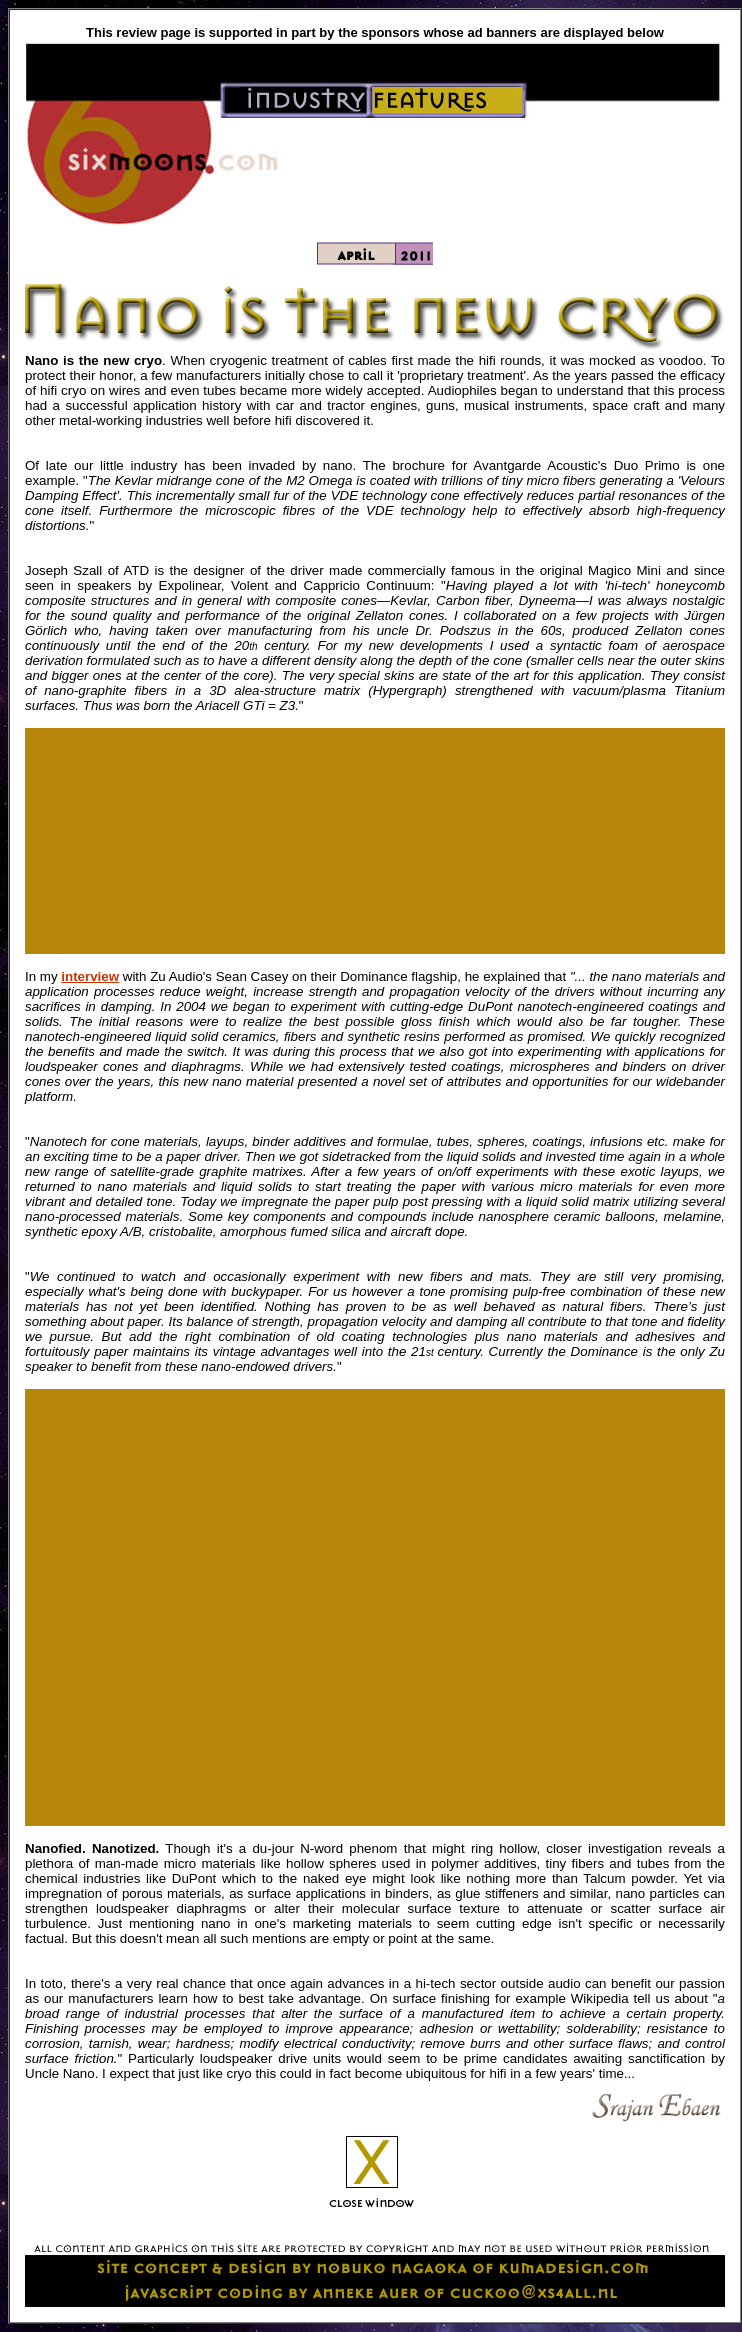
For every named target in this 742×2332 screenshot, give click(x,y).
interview (90, 976)
